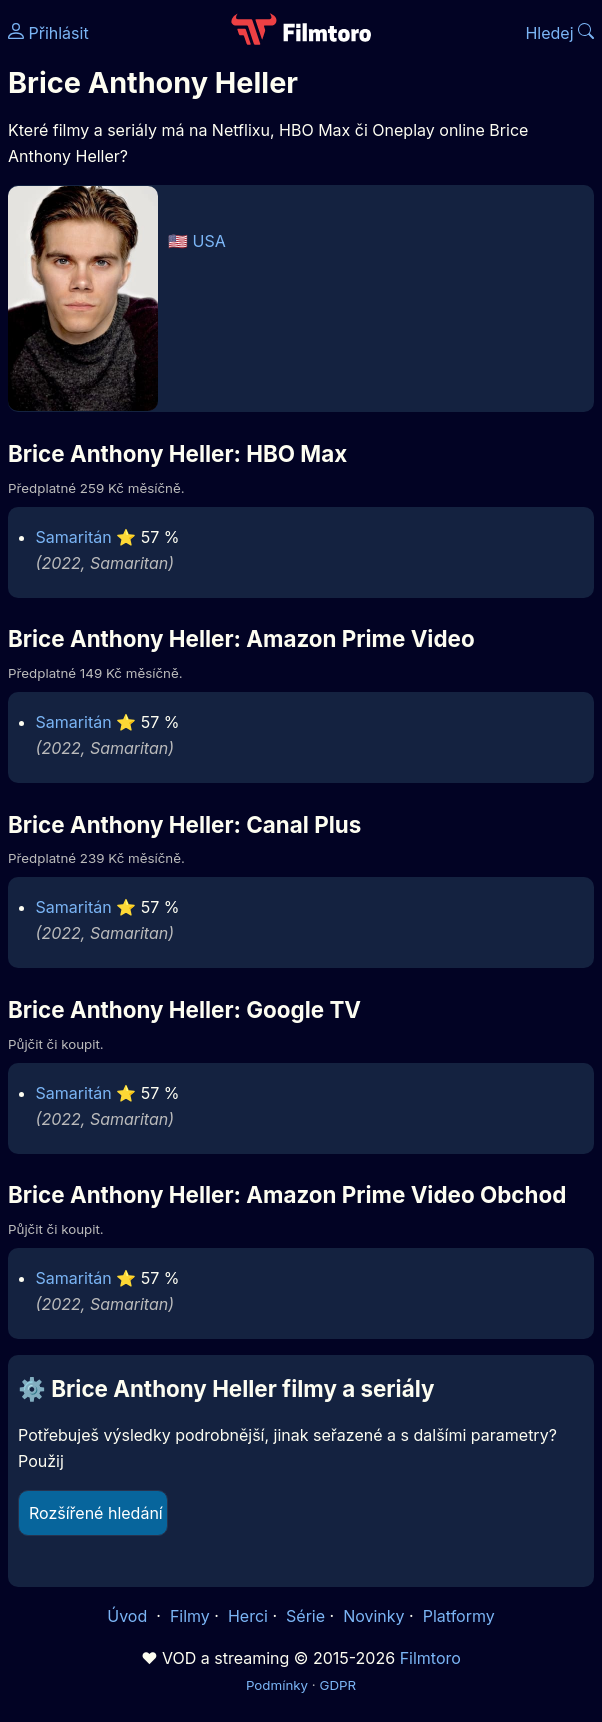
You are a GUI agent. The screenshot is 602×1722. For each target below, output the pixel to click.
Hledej (559, 33)
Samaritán (74, 537)
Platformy (459, 1616)
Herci (248, 1616)
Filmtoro (430, 1658)
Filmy (190, 1616)
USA (209, 241)
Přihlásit (48, 33)
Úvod (129, 1616)
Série (305, 1616)
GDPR (337, 1685)
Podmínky (277, 1685)
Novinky (373, 1616)
